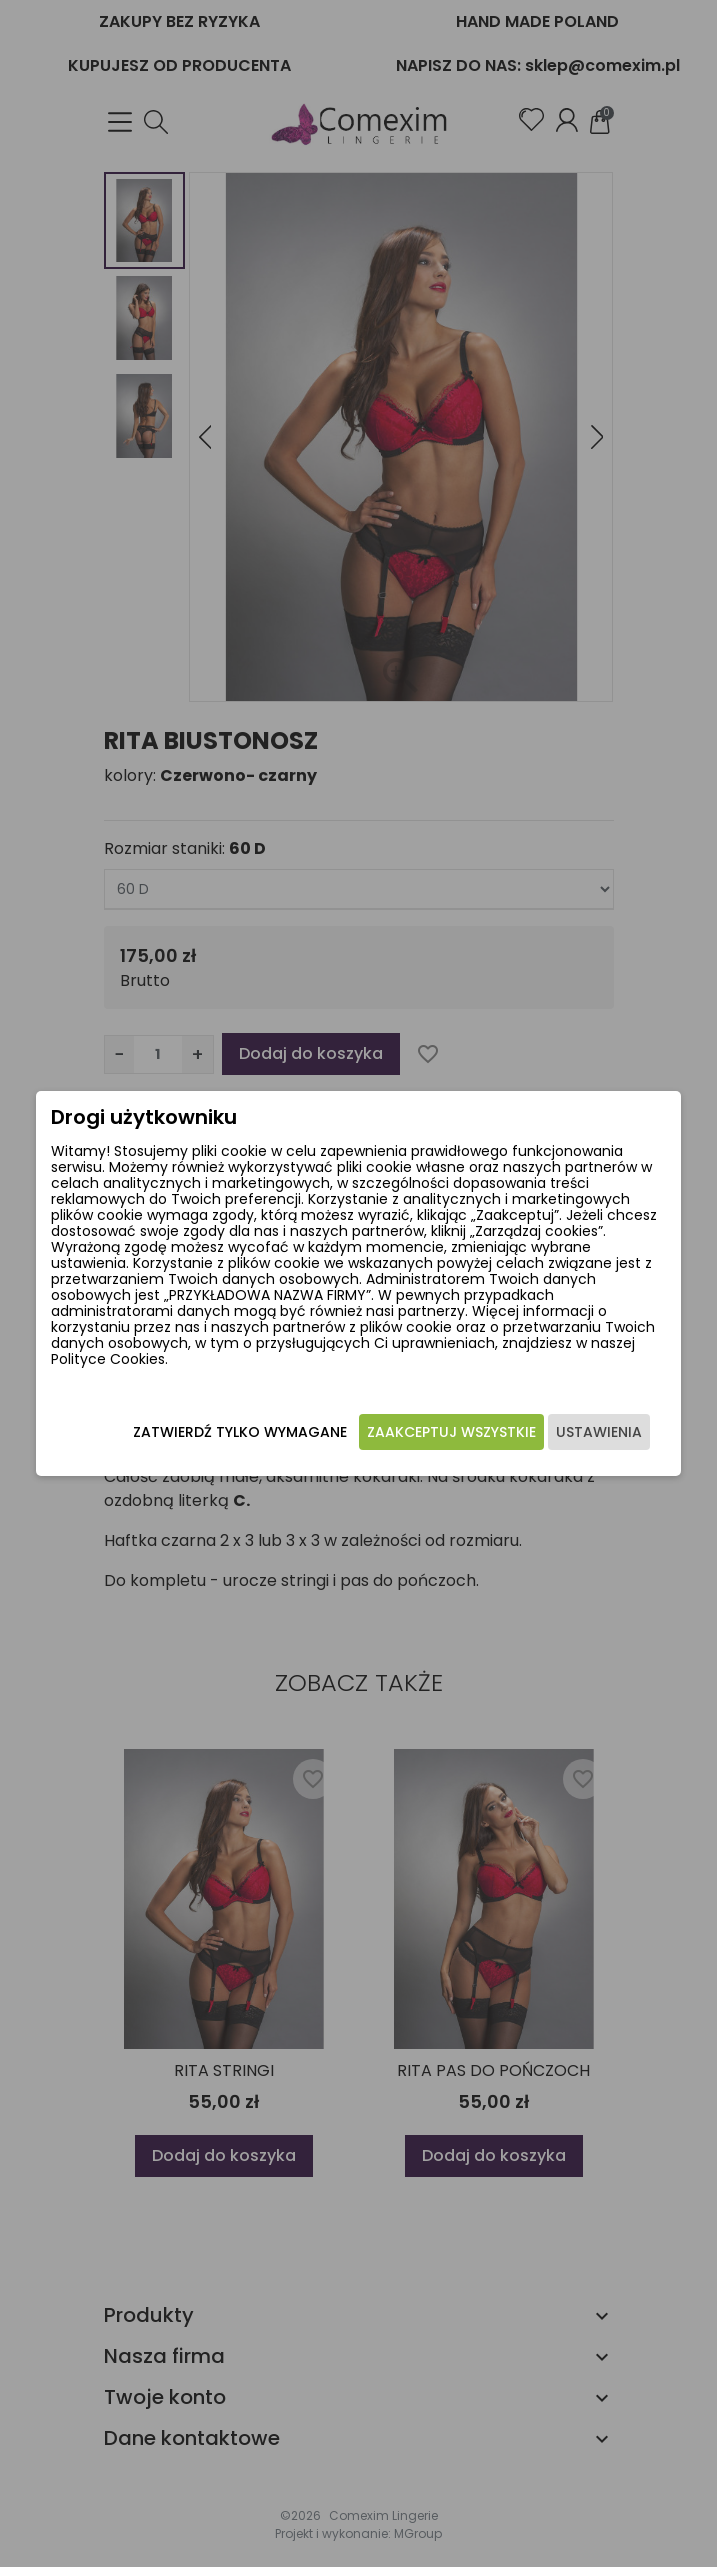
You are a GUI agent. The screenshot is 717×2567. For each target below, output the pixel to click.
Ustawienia (599, 1432)
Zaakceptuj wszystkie (451, 1432)
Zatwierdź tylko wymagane (240, 1432)
